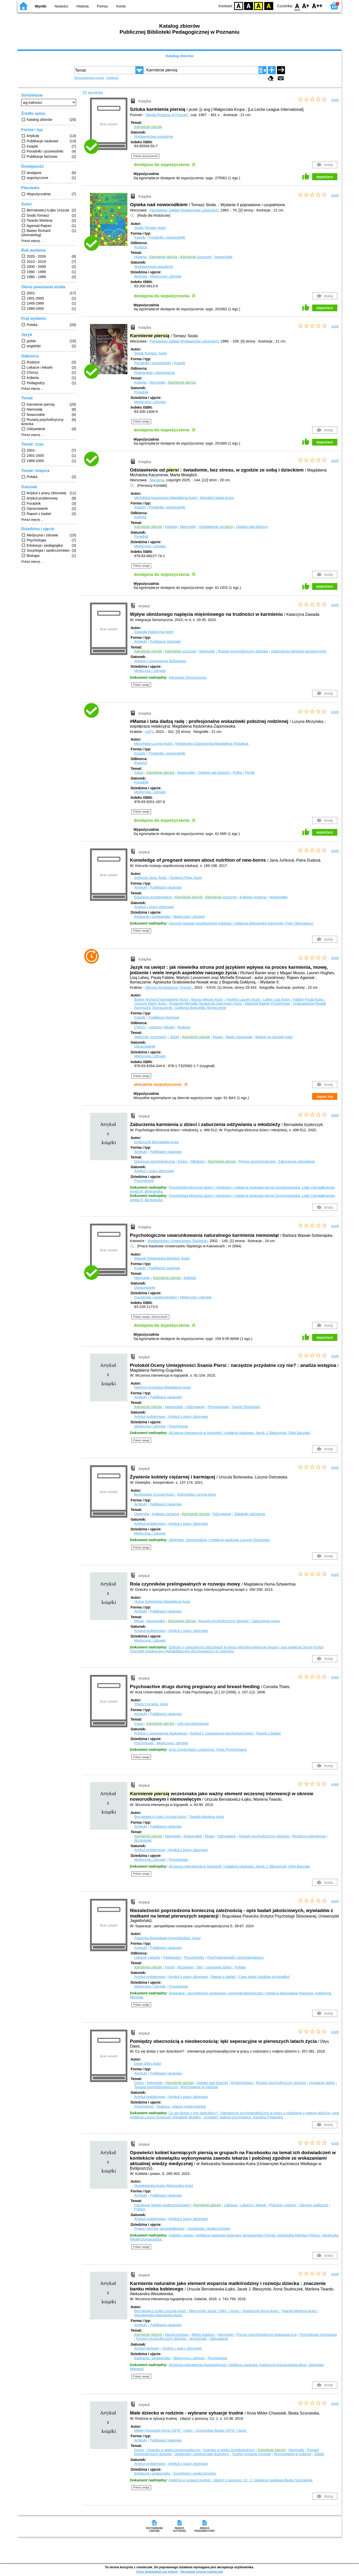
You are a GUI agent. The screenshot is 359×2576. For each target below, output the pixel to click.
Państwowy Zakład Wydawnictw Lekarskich (184, 210)
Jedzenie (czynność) (150, 1037)
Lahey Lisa (277, 999)
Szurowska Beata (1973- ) (221, 2430)
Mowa (217, 1037)
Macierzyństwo (176, 2335)
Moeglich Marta (217, 498)
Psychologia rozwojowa (318, 2335)
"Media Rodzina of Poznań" (167, 115)
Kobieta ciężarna (253, 897)
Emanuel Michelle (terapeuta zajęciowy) (206, 1003)
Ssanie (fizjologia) (246, 1407)
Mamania (157, 480)
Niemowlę (157, 382)
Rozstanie (185, 1967)
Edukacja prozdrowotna (153, 897)
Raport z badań (268, 1733)
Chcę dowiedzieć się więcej (157, 2572)
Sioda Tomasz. (150, 353)
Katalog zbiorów (179, 56)
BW (248, 5)
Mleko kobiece (203, 2335)
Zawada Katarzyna (154, 632)
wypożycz (324, 177)
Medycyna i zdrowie (165, 276)
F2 (317, 5)
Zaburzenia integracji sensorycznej (298, 651)
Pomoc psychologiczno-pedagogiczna (266, 2335)
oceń (335, 100)
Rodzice (140, 247)
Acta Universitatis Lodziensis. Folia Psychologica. (208, 1750)
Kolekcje (112, 78)
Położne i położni (282, 2205)
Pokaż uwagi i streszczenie (150, 1316)
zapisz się (324, 1097)
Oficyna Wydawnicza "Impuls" (168, 987)
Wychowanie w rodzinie (199, 2087)
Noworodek (223, 257)
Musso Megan (207, 999)
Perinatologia (218, 1407)
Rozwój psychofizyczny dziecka (243, 651)
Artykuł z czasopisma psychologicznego (221, 1733)
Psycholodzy (194, 1957)
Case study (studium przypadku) (264, 1977)
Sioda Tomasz (150, 228)
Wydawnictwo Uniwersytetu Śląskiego (177, 1241)
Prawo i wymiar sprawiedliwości (159, 2229)
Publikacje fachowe (165, 642)
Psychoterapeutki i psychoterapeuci (235, 1957)
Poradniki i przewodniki (167, 237)
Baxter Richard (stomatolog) (161, 999)
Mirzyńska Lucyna (153, 744)
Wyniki (40, 6)
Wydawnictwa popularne (153, 137)
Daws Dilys (147, 2064)
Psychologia (144, 1181)
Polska (240, 1967)
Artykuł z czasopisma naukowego (160, 1733)
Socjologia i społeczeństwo (155, 1297)
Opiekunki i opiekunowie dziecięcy (202, 2454)
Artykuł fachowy (146, 2348)
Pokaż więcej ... (32, 241)
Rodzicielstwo (242, 2083)
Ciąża (138, 773)
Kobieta (140, 382)
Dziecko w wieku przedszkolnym (229, 2450)
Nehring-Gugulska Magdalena (162, 1387)
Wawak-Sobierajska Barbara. (162, 1258)
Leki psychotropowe (193, 1724)
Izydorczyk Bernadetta (156, 1142)
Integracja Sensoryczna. (188, 677)
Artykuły (140, 642)
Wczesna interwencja (309, 1836)
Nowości (61, 6)
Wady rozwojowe (238, 1037)
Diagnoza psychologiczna (154, 1161)
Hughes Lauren (243, 999)
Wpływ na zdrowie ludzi (274, 1037)
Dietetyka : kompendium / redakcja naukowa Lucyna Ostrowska (219, 1540)
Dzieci (182, 1161)
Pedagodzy (172, 1957)
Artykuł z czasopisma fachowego (160, 661)
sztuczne (195, 257)
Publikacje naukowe (165, 887)
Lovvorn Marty (150, 1003)
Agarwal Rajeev (268, 1003)
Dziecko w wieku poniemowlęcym (173, 2450)
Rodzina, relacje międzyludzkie (181, 2106)
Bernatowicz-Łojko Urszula (160, 1817)
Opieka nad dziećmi (252, 527)
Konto (121, 6)
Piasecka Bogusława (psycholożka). (167, 1938)
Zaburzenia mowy (266, 1621)
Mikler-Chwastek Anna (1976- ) (164, 2430)
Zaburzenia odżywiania (296, 1161)
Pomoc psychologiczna (257, 1161)
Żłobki (319, 2454)
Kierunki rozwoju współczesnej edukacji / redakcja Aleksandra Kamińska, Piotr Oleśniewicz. (241, 923)
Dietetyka (141, 1514)
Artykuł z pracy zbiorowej (154, 907)
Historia (83, 6)
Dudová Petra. (186, 878)
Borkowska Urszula (154, 1494)
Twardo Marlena (206, 1817)
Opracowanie (144, 1046)
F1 (305, 5)
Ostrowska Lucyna (196, 1494)
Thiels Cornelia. (151, 1704)
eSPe (149, 732)
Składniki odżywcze (249, 1514)
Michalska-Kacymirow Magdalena (166, 498)
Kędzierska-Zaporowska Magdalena (212, 744)
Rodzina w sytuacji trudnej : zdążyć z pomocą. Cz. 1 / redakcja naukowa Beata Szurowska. (241, 2480)
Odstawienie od (216, 527)
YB (258, 5)
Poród (249, 773)
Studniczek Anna (260, 2311)
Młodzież (198, 1161)
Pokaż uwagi (141, 421)
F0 (297, 5)
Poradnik (141, 392)
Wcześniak (143, 1840)
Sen (199, 1967)
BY (268, 5)
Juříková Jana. (151, 878)
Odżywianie (195, 1407)
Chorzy (140, 1027)
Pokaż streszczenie (145, 156)
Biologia (140, 276)
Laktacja (230, 2205)
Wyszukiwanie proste (89, 78)
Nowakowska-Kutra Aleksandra (163, 2186)
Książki (140, 237)
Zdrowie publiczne (313, 2205)
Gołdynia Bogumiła (200, 1008)
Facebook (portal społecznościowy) (162, 2205)
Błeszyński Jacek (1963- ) (214, 2311)
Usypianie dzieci (219, 1967)
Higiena (140, 257)
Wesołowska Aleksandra (158, 2315)
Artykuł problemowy (150, 1417)
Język (174, 1037)
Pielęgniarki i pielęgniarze (154, 373)
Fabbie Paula (308, 999)
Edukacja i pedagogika (152, 917)
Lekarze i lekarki (162, 1027)
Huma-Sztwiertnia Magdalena (162, 1602)
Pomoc (102, 6)
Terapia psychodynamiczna (156, 2087)
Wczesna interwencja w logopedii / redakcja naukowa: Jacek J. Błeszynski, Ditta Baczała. (240, 1433)
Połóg (237, 773)
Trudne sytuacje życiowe (251, 2454)
